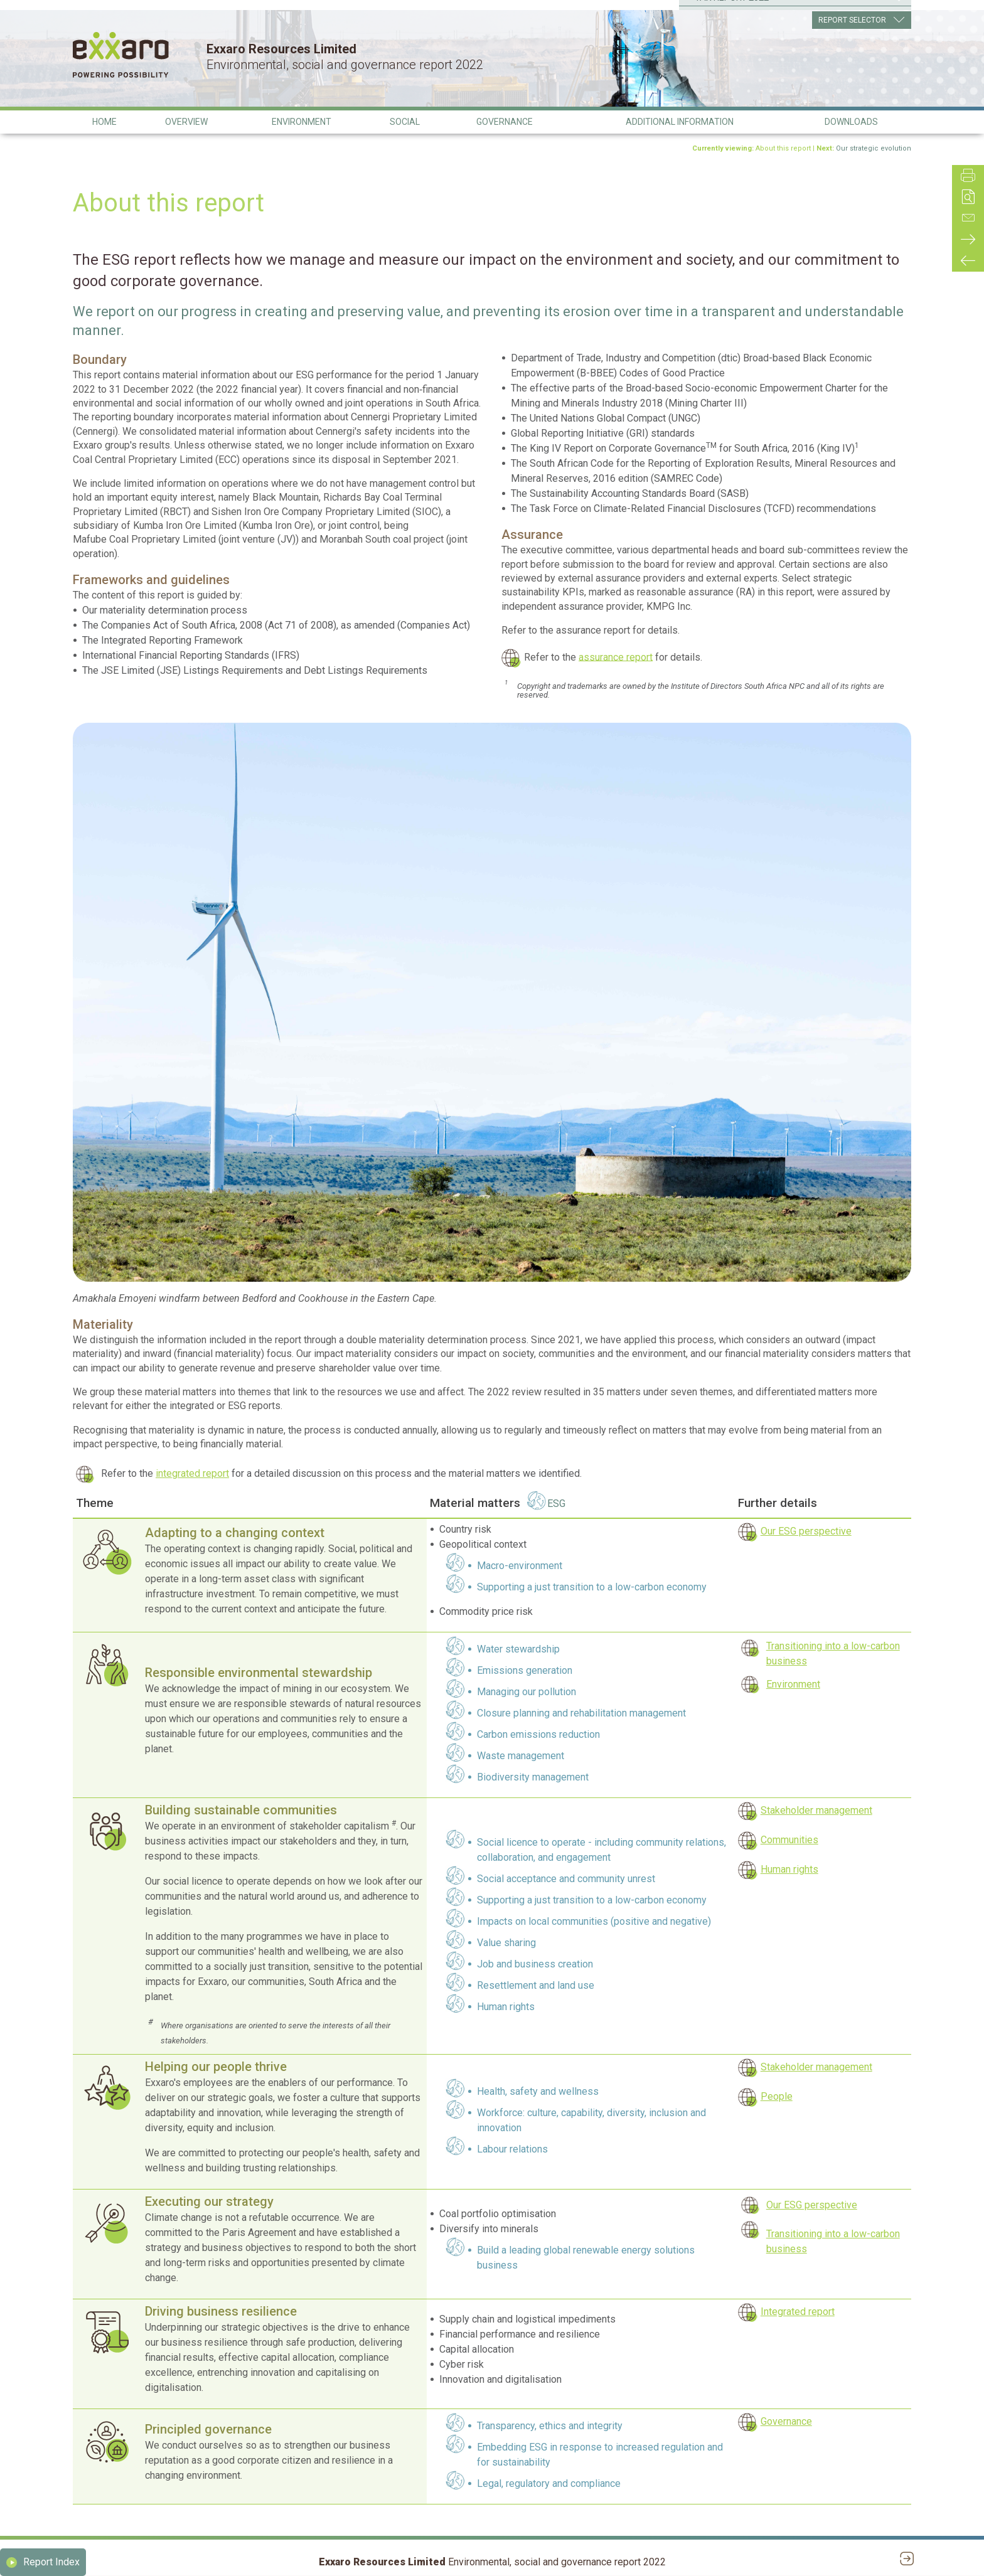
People (777, 2096)
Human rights (789, 1869)
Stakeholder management (816, 1810)
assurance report (616, 657)
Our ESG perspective (806, 1531)
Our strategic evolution (873, 148)
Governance (786, 2421)
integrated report (192, 1473)
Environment (793, 1684)
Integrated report (798, 2312)
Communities (789, 1840)
